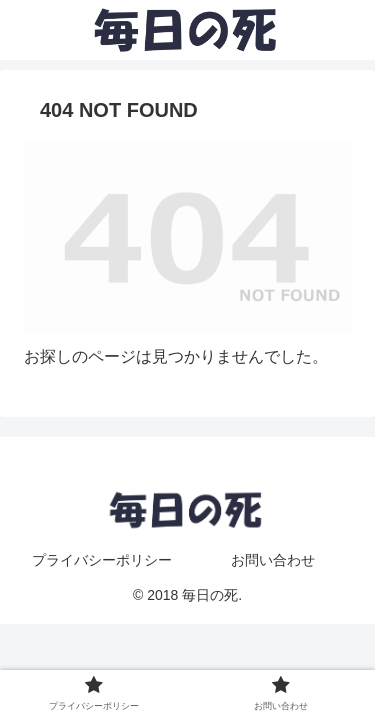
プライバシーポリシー (102, 560)
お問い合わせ (273, 560)
